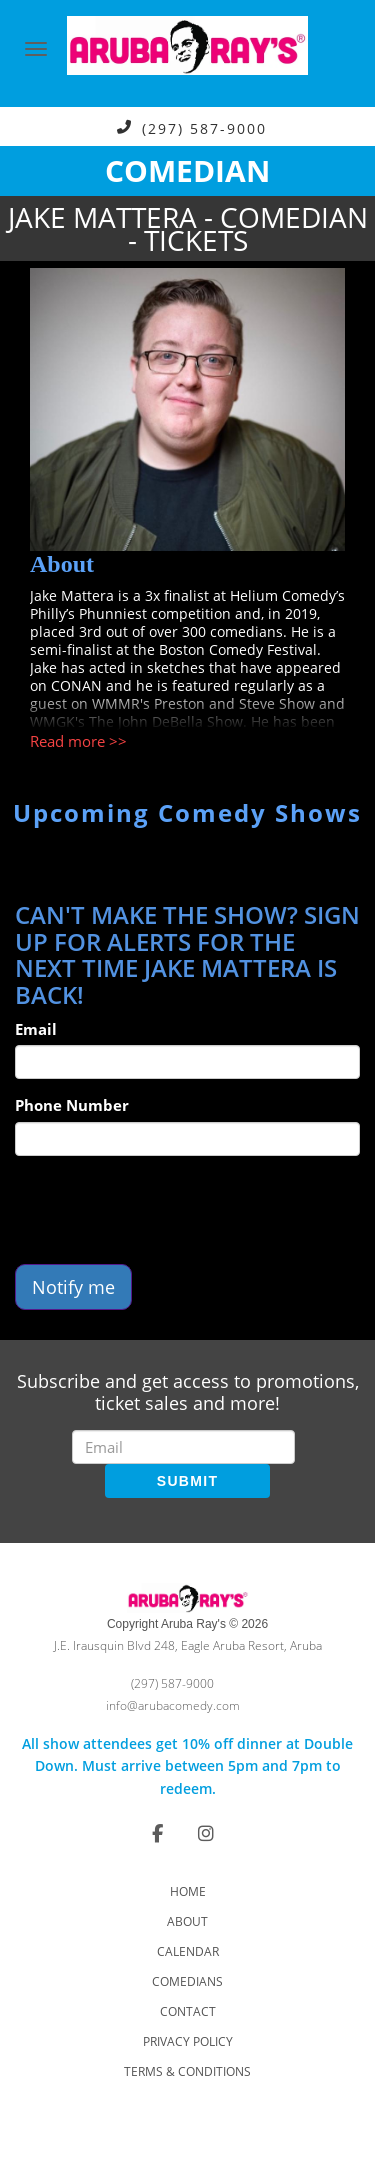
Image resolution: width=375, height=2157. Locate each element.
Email (36, 1029)
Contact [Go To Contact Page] (188, 2011)
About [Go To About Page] (187, 1921)
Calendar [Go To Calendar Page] (188, 1951)
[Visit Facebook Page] (157, 1833)
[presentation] (167, 1210)
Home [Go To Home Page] (188, 1891)
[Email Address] (183, 1447)
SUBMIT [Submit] (187, 1481)
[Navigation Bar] (36, 49)
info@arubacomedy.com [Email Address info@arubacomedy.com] (173, 1705)
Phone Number (72, 1105)
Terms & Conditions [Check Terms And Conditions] (187, 2071)
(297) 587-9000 (204, 127)
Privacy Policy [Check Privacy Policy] (188, 2041)
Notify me (73, 1287)
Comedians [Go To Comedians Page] (187, 1981)
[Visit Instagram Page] (206, 1833)
